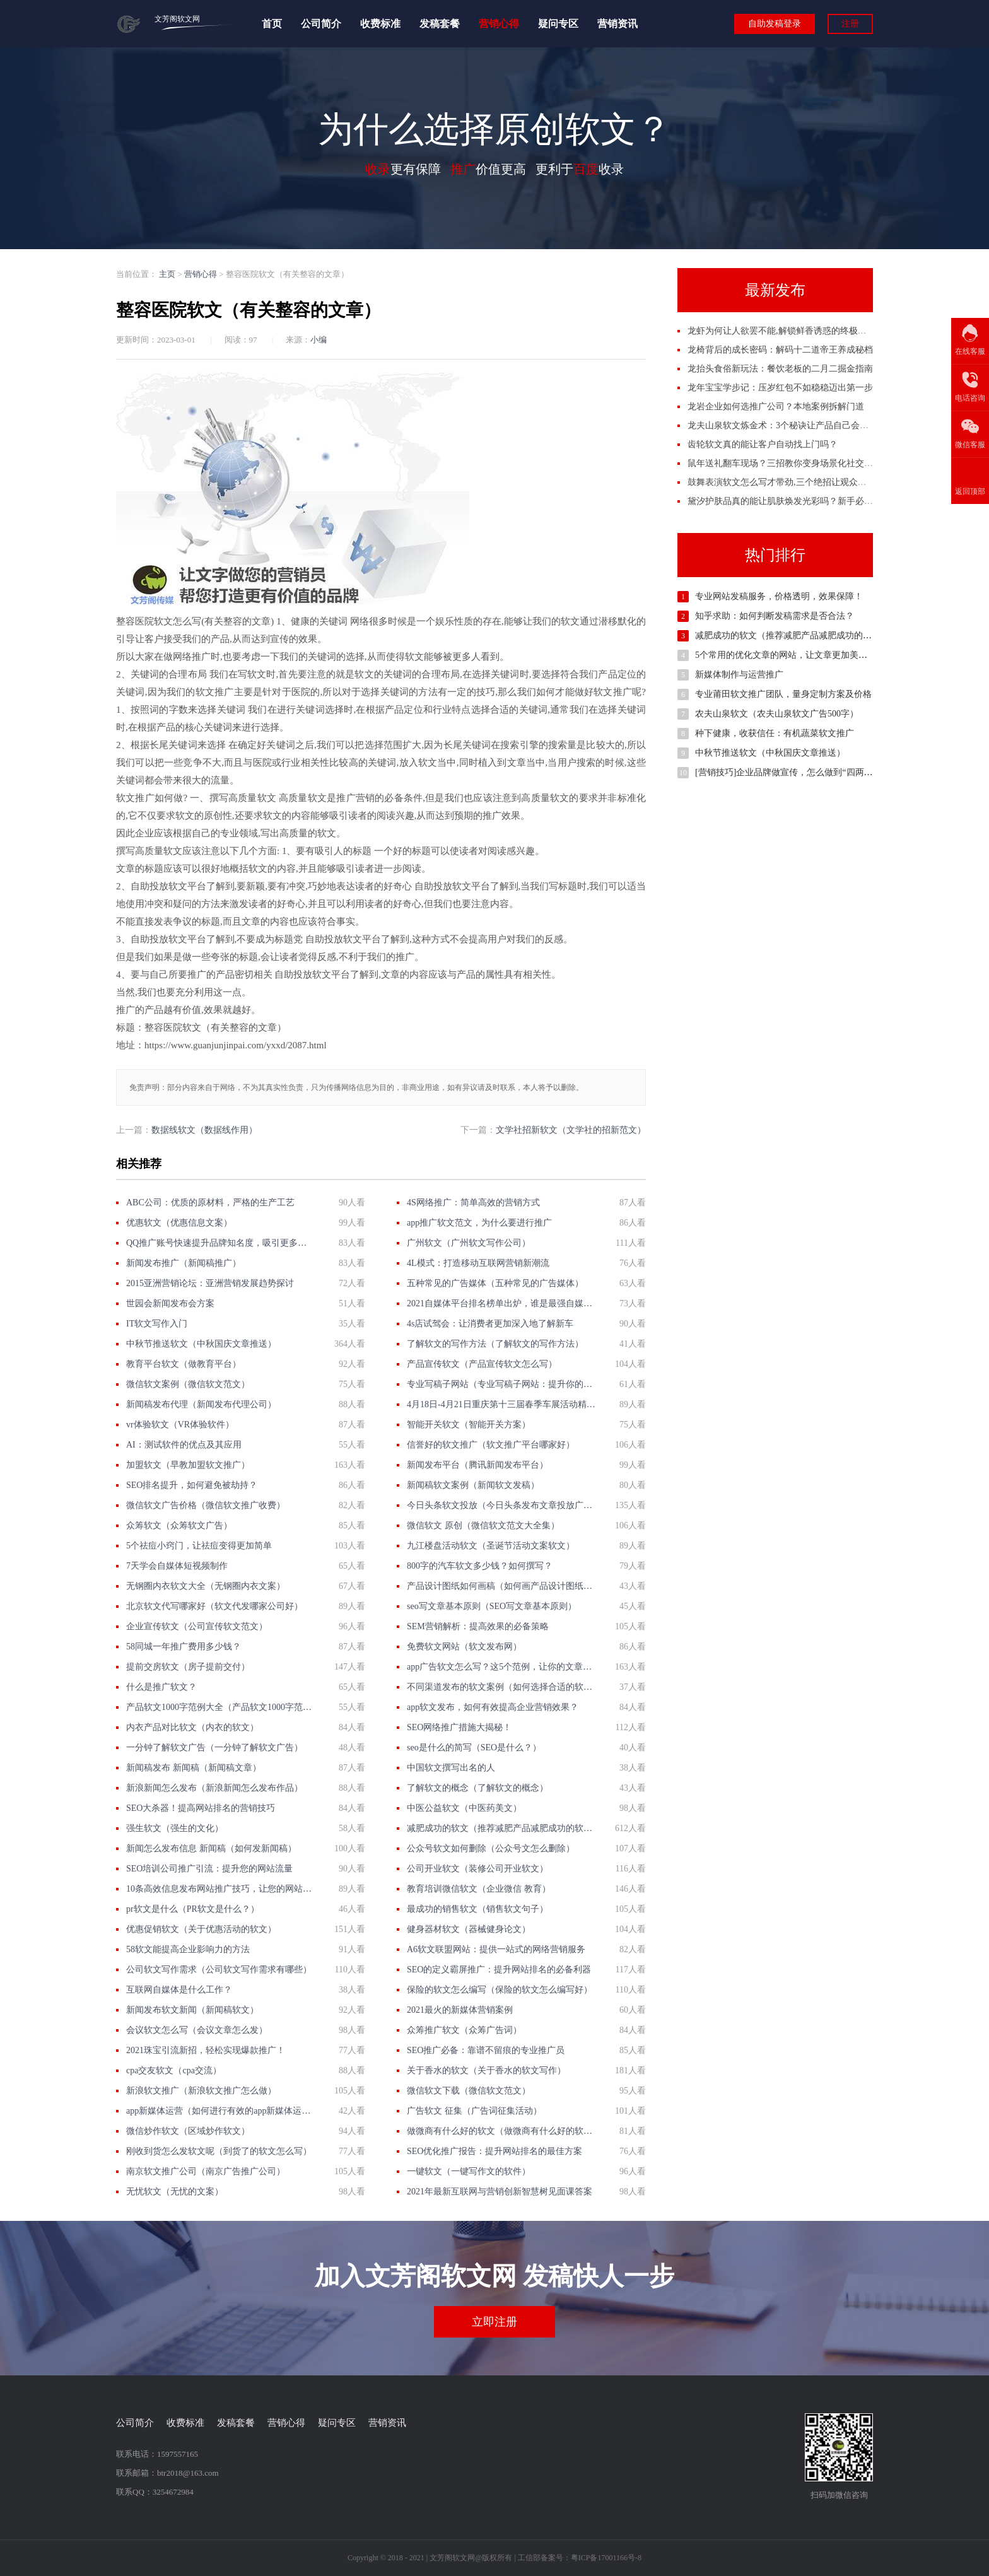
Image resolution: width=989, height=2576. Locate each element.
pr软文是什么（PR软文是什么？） (192, 1909)
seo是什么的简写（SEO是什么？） (474, 1747)
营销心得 (499, 23)
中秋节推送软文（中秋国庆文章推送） (201, 1344)
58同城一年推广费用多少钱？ (183, 1646)
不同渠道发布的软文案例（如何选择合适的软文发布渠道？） (501, 1687)
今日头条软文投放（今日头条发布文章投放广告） (501, 1505)
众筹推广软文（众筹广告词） (464, 2030)
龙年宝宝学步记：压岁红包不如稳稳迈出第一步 (780, 387)
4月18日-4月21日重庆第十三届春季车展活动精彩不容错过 (501, 1404)
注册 (850, 23)
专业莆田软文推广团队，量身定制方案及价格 (783, 694)
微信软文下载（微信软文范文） (468, 2090)
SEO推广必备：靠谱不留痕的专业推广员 (486, 2050)
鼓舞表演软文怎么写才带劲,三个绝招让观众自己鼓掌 (790, 482)
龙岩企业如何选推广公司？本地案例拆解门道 (776, 406)
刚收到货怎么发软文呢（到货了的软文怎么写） (219, 2151)
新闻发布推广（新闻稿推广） (183, 1263)
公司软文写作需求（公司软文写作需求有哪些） (219, 1969)
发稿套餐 (439, 23)
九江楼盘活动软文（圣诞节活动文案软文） (491, 1545)
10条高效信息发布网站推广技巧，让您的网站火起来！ (220, 1889)
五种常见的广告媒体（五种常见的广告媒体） (495, 1283)
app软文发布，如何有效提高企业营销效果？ (492, 1707)
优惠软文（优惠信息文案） (179, 1222)
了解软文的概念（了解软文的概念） (477, 1788)
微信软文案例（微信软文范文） (188, 1384)
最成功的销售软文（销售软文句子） (477, 1909)
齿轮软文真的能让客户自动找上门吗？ (763, 444)
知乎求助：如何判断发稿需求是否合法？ (774, 616)
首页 (272, 23)
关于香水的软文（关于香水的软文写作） (486, 2070)
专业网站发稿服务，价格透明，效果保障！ (779, 596)
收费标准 (380, 23)
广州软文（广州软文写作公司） (468, 1243)
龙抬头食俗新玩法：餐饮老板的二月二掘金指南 (780, 368)
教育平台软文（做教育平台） (183, 1364)
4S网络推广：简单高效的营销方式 (473, 1202)
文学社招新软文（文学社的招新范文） (571, 1130)
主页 (167, 274)
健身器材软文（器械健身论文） (468, 1929)
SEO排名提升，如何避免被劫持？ (191, 1485)
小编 (318, 339)
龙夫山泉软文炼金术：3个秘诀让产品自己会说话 (782, 425)
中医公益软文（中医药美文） (464, 1808)
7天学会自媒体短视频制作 (177, 1566)
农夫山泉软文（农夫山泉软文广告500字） (776, 713)
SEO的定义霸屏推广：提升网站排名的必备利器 (499, 1969)
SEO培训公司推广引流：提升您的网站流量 (209, 1868)
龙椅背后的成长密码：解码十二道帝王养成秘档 (780, 349)
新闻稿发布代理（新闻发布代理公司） (201, 1404)
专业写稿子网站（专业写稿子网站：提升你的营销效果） (501, 1384)
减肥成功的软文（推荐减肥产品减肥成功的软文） (501, 1828)
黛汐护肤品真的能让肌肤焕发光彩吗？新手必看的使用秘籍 (802, 501)
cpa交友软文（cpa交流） (173, 2070)
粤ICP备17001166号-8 (606, 2557)
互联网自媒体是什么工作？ (179, 1989)
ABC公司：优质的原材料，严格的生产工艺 (210, 1202)
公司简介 (321, 23)
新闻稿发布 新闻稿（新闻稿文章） (193, 1767)
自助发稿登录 (774, 23)
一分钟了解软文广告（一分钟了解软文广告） (214, 1747)
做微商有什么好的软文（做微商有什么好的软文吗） (501, 2131)
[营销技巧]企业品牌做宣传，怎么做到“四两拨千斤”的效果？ (812, 772)
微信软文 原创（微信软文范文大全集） (483, 1525)
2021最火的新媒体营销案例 (460, 2010)
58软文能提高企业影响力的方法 (188, 1949)
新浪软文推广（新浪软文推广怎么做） (201, 2090)
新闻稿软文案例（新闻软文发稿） (473, 1485)
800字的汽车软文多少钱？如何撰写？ (480, 1566)
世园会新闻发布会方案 (170, 1303)
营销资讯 (617, 23)
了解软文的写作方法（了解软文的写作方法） (495, 1344)
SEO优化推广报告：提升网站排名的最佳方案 (494, 2151)
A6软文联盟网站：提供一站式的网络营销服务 (496, 1949)
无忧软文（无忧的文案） (174, 2191)
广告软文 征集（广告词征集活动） (474, 2111)
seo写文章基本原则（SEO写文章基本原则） (491, 1606)
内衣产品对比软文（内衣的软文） (192, 1727)
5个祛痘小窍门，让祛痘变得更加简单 (199, 1545)
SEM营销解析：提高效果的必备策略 (478, 1626)
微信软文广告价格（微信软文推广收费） (205, 1505)
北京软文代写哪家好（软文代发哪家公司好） (214, 1606)
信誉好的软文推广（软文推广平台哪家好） (491, 1444)
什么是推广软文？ (161, 1687)
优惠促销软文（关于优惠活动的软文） (201, 1929)
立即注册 (494, 2321)
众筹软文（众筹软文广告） (179, 1525)
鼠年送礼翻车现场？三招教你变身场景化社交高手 (785, 463)
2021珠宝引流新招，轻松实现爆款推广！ (205, 2050)
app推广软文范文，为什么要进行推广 (479, 1222)
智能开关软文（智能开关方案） (468, 1424)
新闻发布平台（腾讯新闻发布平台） (477, 1465)
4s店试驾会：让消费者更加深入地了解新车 (490, 1323)
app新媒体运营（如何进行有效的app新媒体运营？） (220, 2111)
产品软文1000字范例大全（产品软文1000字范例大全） (220, 1707)
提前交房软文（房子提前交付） (188, 1666)
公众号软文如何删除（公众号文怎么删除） (491, 1848)
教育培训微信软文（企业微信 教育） (479, 1889)
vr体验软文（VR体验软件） (180, 1424)
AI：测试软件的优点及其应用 (184, 1444)
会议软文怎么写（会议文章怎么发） (196, 2030)
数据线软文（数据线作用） (204, 1130)
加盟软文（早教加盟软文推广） (188, 1465)
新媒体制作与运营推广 (739, 674)
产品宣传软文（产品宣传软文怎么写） (482, 1364)
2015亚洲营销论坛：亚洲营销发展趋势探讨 (210, 1283)
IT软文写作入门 (156, 1323)
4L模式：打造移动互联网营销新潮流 (478, 1263)
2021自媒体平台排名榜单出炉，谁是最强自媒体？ (501, 1303)
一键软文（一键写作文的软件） (468, 2171)
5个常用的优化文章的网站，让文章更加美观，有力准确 (803, 655)
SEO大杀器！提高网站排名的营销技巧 (200, 1808)
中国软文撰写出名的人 (451, 1767)
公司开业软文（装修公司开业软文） (477, 1868)
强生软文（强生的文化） (174, 1828)
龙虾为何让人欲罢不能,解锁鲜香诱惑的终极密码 (781, 331)
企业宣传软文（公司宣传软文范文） (196, 1626)
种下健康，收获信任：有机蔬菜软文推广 (774, 733)
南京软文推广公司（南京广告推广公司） (205, 2171)
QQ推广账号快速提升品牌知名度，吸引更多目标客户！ (220, 1243)
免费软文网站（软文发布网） (464, 1646)
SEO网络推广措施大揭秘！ (459, 1727)
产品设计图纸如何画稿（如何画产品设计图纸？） (501, 1586)
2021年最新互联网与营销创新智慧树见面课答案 (499, 2191)
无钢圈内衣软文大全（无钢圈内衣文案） (205, 1586)
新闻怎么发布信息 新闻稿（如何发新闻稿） (211, 1848)
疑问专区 (558, 23)
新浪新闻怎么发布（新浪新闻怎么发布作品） (214, 1788)
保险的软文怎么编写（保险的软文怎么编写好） (499, 1989)
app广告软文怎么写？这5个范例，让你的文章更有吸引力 (501, 1666)
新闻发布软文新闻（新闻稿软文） (192, 2010)
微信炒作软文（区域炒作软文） (188, 2131)
